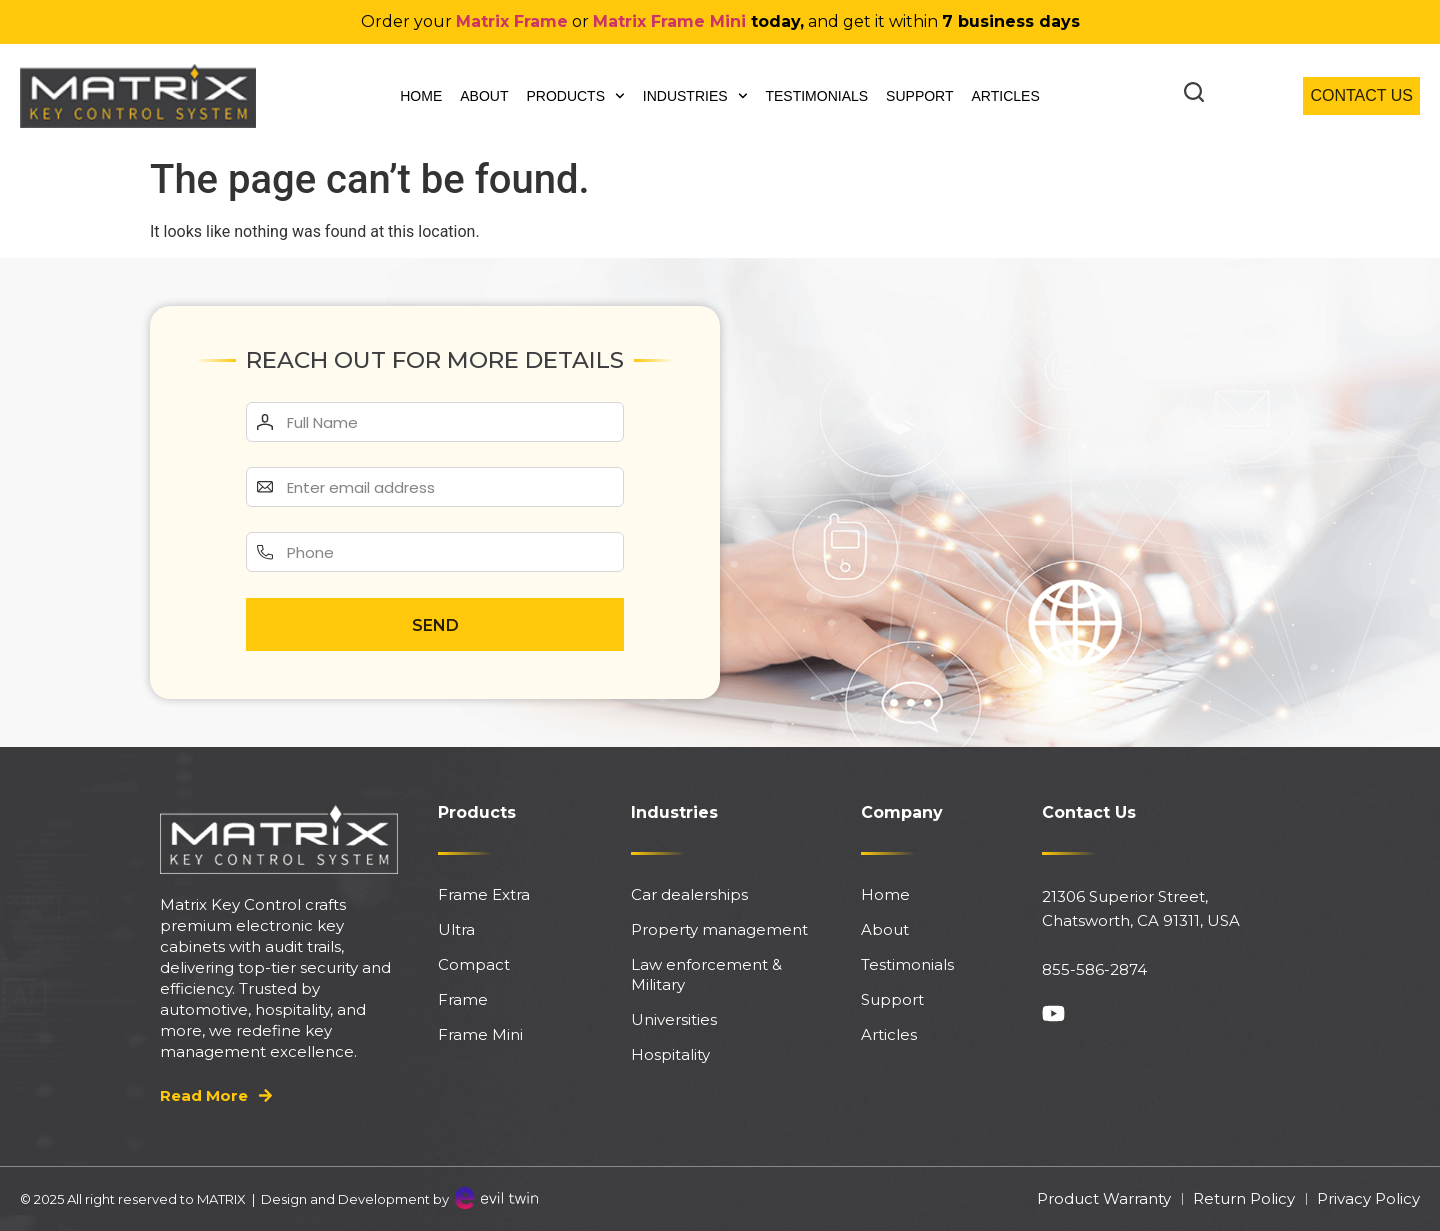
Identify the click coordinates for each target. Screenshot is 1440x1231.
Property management (719, 929)
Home (421, 96)
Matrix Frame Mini (669, 21)
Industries (695, 96)
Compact (474, 964)
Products (575, 96)
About (484, 96)
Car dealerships (689, 894)
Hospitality (670, 1054)
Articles (1006, 96)
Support (919, 96)
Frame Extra (484, 894)
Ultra (456, 929)
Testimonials (816, 96)
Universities (674, 1019)
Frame (463, 999)
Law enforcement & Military (706, 974)
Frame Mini (480, 1034)
